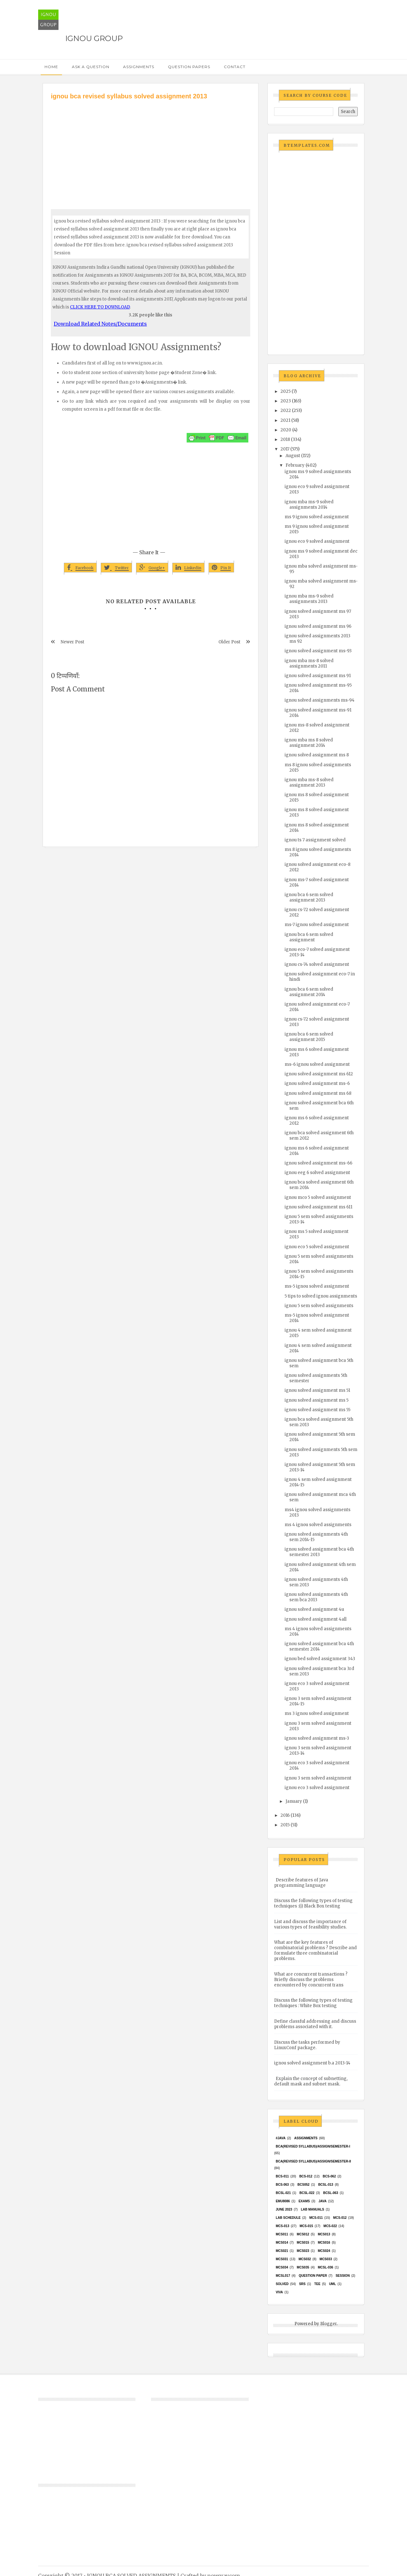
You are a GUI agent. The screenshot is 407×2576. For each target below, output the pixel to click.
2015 (285, 1825)
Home (51, 66)
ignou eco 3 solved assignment (317, 1787)
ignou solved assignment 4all (316, 1619)
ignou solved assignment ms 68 (318, 1093)
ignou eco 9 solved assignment (317, 541)
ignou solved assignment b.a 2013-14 (312, 2063)
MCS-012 (340, 2217)
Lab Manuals (312, 2209)
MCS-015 (306, 2226)
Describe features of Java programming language (301, 1882)
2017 (284, 449)
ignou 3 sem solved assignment (318, 1778)
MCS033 (326, 2259)
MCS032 (305, 2259)
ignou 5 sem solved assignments (319, 1305)
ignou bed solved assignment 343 (320, 1658)
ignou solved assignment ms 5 (316, 1400)
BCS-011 (282, 2176)
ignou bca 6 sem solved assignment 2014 (309, 992)
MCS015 (303, 2242)
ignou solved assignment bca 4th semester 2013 (319, 1551)
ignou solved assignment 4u (314, 1609)
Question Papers (189, 66)
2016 (285, 1815)
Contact (234, 66)
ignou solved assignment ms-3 (317, 1738)
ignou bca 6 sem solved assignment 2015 (309, 1036)
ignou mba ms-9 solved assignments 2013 (309, 598)
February (295, 465)
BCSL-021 (283, 2193)
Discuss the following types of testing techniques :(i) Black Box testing (313, 1903)
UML (332, 2284)
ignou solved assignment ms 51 (317, 1390)
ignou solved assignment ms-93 (318, 651)
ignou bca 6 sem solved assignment (309, 937)
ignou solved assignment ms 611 (318, 1207)
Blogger (328, 2323)
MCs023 (303, 2251)
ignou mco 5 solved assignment (318, 1197)
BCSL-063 (330, 2193)
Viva (279, 2292)
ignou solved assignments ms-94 (320, 700)
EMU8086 (283, 2201)
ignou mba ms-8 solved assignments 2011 (309, 663)
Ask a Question (90, 66)
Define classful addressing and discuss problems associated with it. (315, 2024)
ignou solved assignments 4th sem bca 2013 (316, 1597)
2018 (285, 439)
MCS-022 (330, 2226)
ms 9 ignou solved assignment (317, 517)
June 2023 (284, 2209)
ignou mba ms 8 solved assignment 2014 (309, 742)
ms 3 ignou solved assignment (317, 1713)
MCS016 (324, 2242)
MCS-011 (316, 2217)
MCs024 (324, 2251)
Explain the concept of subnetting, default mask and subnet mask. (311, 2081)
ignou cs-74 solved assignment (317, 964)
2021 (285, 420)
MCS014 (282, 2242)
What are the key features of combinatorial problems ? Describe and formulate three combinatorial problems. (315, 1950)
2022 (285, 410)
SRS (302, 2284)
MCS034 (282, 2267)
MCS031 (282, 2259)
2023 (285, 401)
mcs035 (303, 2267)
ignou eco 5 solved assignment (317, 1246)
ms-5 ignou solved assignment (317, 1286)
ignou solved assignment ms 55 (317, 1409)
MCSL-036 (325, 2267)
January (294, 1801)
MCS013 (324, 2234)
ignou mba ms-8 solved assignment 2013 (309, 782)
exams (304, 2201)
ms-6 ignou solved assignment (317, 1064)
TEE (317, 2284)
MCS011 (282, 2234)
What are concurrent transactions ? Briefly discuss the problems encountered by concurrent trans (311, 1979)
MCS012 (303, 2234)
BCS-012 (305, 2176)
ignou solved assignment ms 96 (318, 626)
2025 (285, 391)
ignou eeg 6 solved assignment (317, 1172)
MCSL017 (283, 2275)
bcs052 (304, 2184)
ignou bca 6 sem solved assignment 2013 (309, 897)
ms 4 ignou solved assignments (318, 1524)
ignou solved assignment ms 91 (318, 675)
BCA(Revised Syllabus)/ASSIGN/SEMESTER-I (313, 2146)
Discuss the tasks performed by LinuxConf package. (307, 2045)
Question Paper (313, 2275)
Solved (282, 2284)
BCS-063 (282, 2184)
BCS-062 (329, 2176)
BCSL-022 (307, 2193)
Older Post (229, 642)
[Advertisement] (150, 148)
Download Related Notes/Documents (100, 324)
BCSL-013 (325, 2184)
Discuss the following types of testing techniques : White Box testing (313, 2003)
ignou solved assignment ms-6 (317, 1083)
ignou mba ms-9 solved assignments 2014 (309, 504)
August (293, 455)
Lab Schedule (288, 2217)
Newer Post (72, 642)
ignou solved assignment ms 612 (319, 1074)
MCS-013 (282, 2226)
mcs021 (282, 2251)
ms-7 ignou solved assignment (317, 924)
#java (281, 2138)
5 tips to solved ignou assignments (321, 1296)
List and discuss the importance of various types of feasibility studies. (310, 1924)
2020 (285, 430)
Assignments (138, 66)
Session (342, 2275)
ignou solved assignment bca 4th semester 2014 (319, 1646)
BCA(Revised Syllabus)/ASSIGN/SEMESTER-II (313, 2161)
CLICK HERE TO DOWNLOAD (100, 307)
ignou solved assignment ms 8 (317, 755)
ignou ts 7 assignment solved (315, 840)
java (323, 2201)
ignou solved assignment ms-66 (318, 1163)
